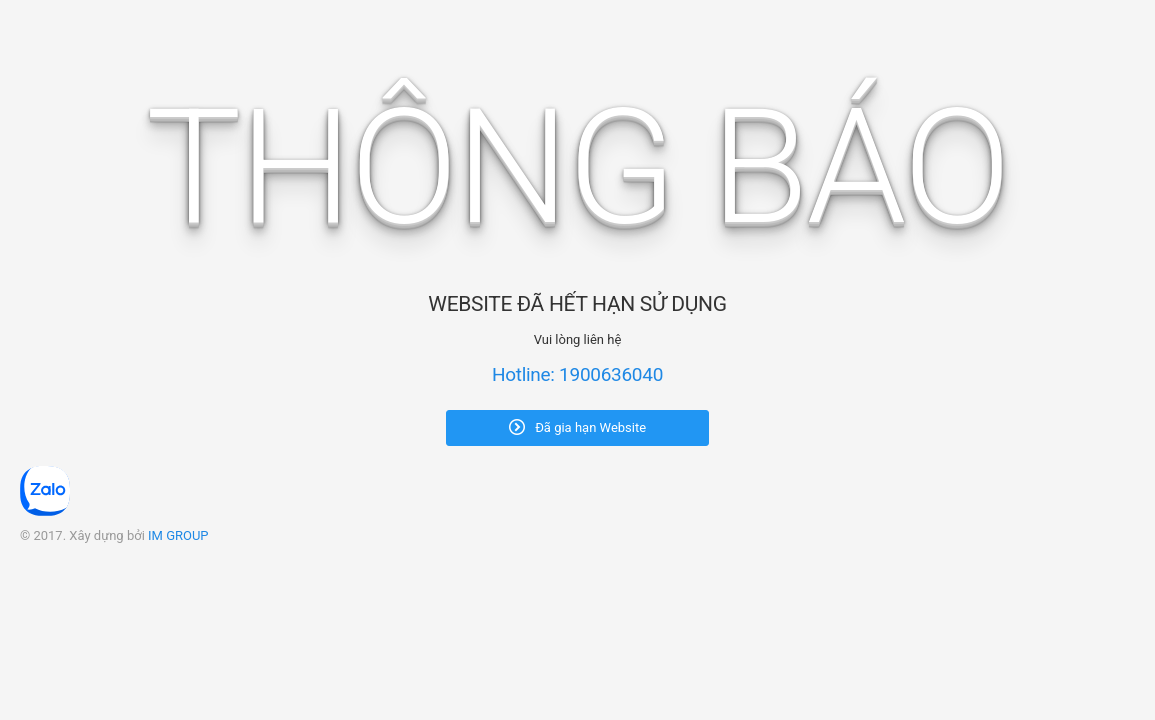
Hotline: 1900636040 (577, 374)
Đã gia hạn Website (577, 427)
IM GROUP (178, 535)
